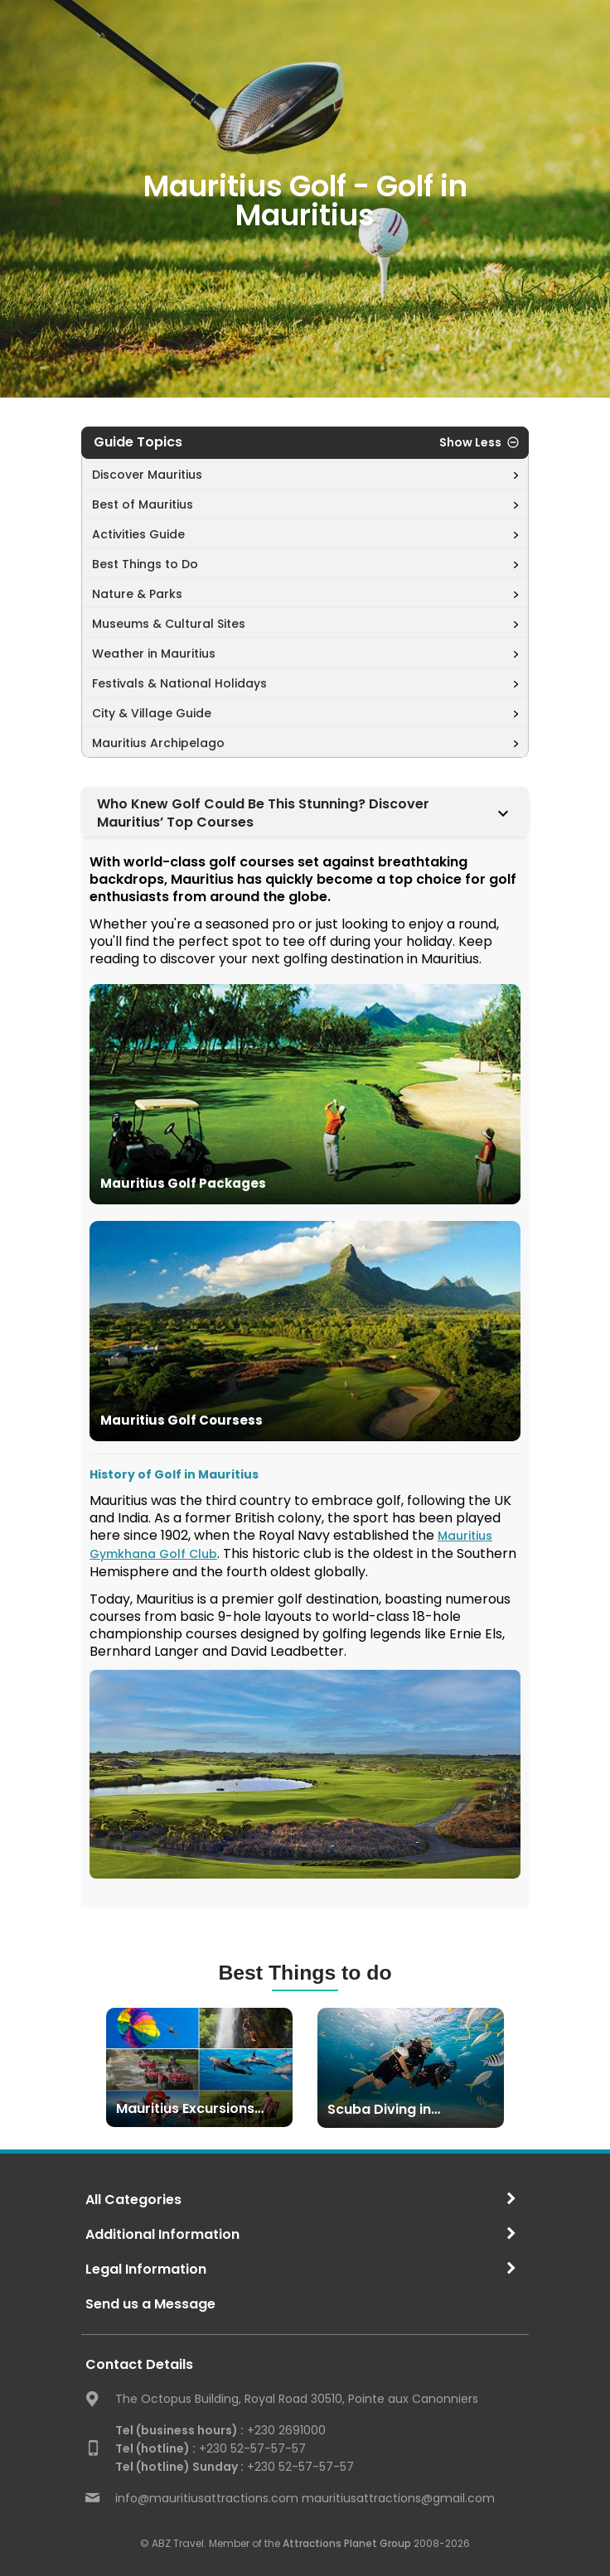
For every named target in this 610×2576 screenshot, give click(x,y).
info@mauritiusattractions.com (206, 2498)
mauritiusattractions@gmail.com (398, 2498)
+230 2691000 (220, 2430)
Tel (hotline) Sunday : (179, 2466)
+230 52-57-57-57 (210, 2448)
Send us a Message (150, 2303)
